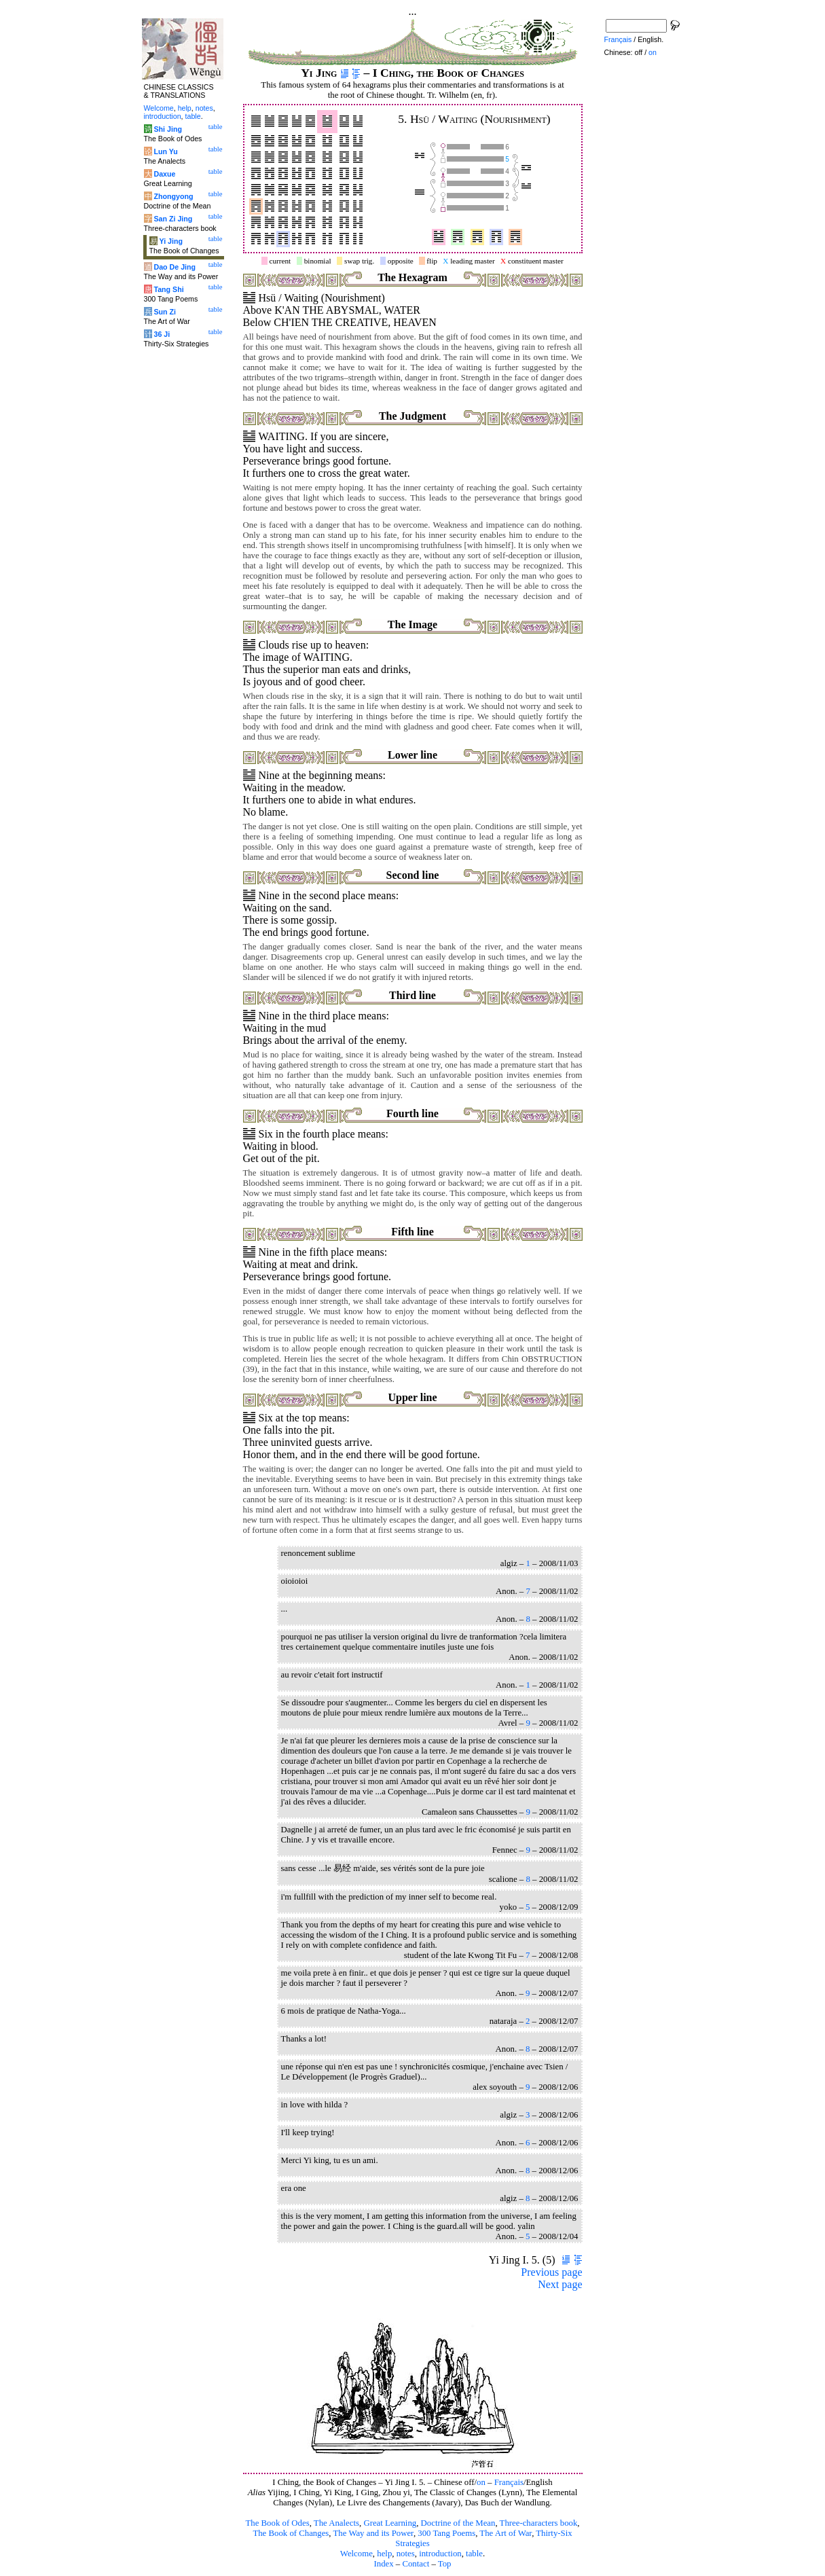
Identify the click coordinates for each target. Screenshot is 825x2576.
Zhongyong (173, 196)
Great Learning (389, 2523)
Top (445, 2564)
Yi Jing (171, 241)
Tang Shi (168, 289)
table (474, 2553)
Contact (415, 2564)
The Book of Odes (277, 2523)
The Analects (336, 2523)
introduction (440, 2553)
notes (406, 2553)
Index (383, 2564)
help (384, 2553)
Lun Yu (165, 151)
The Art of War (505, 2533)
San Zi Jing (172, 219)
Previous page (551, 2272)
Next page (560, 2284)
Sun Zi (164, 312)
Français (509, 2482)
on (481, 2482)
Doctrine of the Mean (458, 2523)
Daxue (164, 174)
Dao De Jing (174, 267)
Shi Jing (167, 129)
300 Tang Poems (446, 2533)
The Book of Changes (291, 2533)
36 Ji (161, 334)
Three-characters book (539, 2523)
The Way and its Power (373, 2533)
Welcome (356, 2553)
